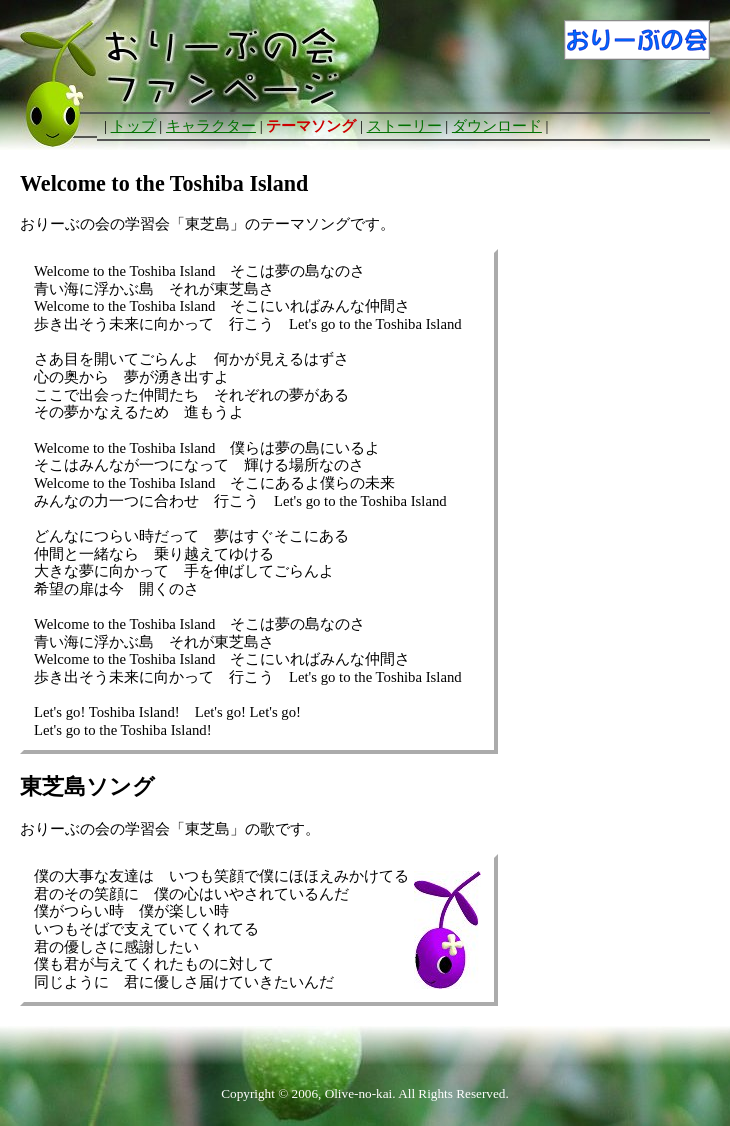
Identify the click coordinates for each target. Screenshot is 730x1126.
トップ (133, 126)
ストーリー (404, 126)
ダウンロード (497, 126)
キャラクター (211, 126)
